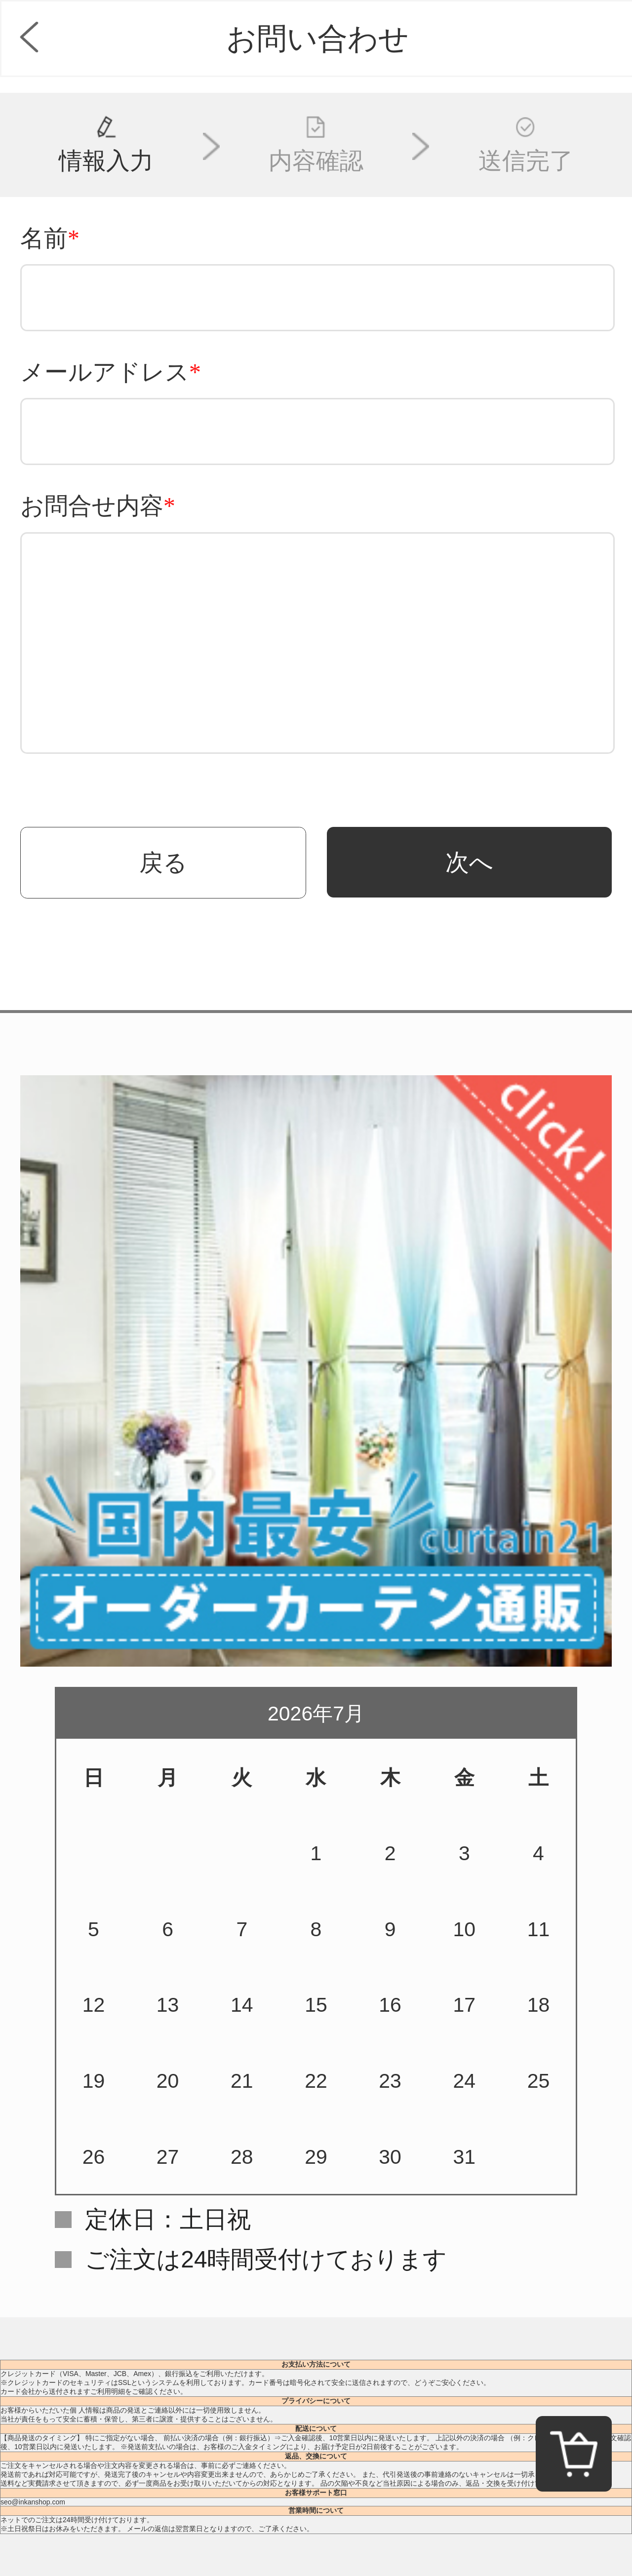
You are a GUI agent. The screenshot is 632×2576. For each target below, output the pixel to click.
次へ (469, 862)
